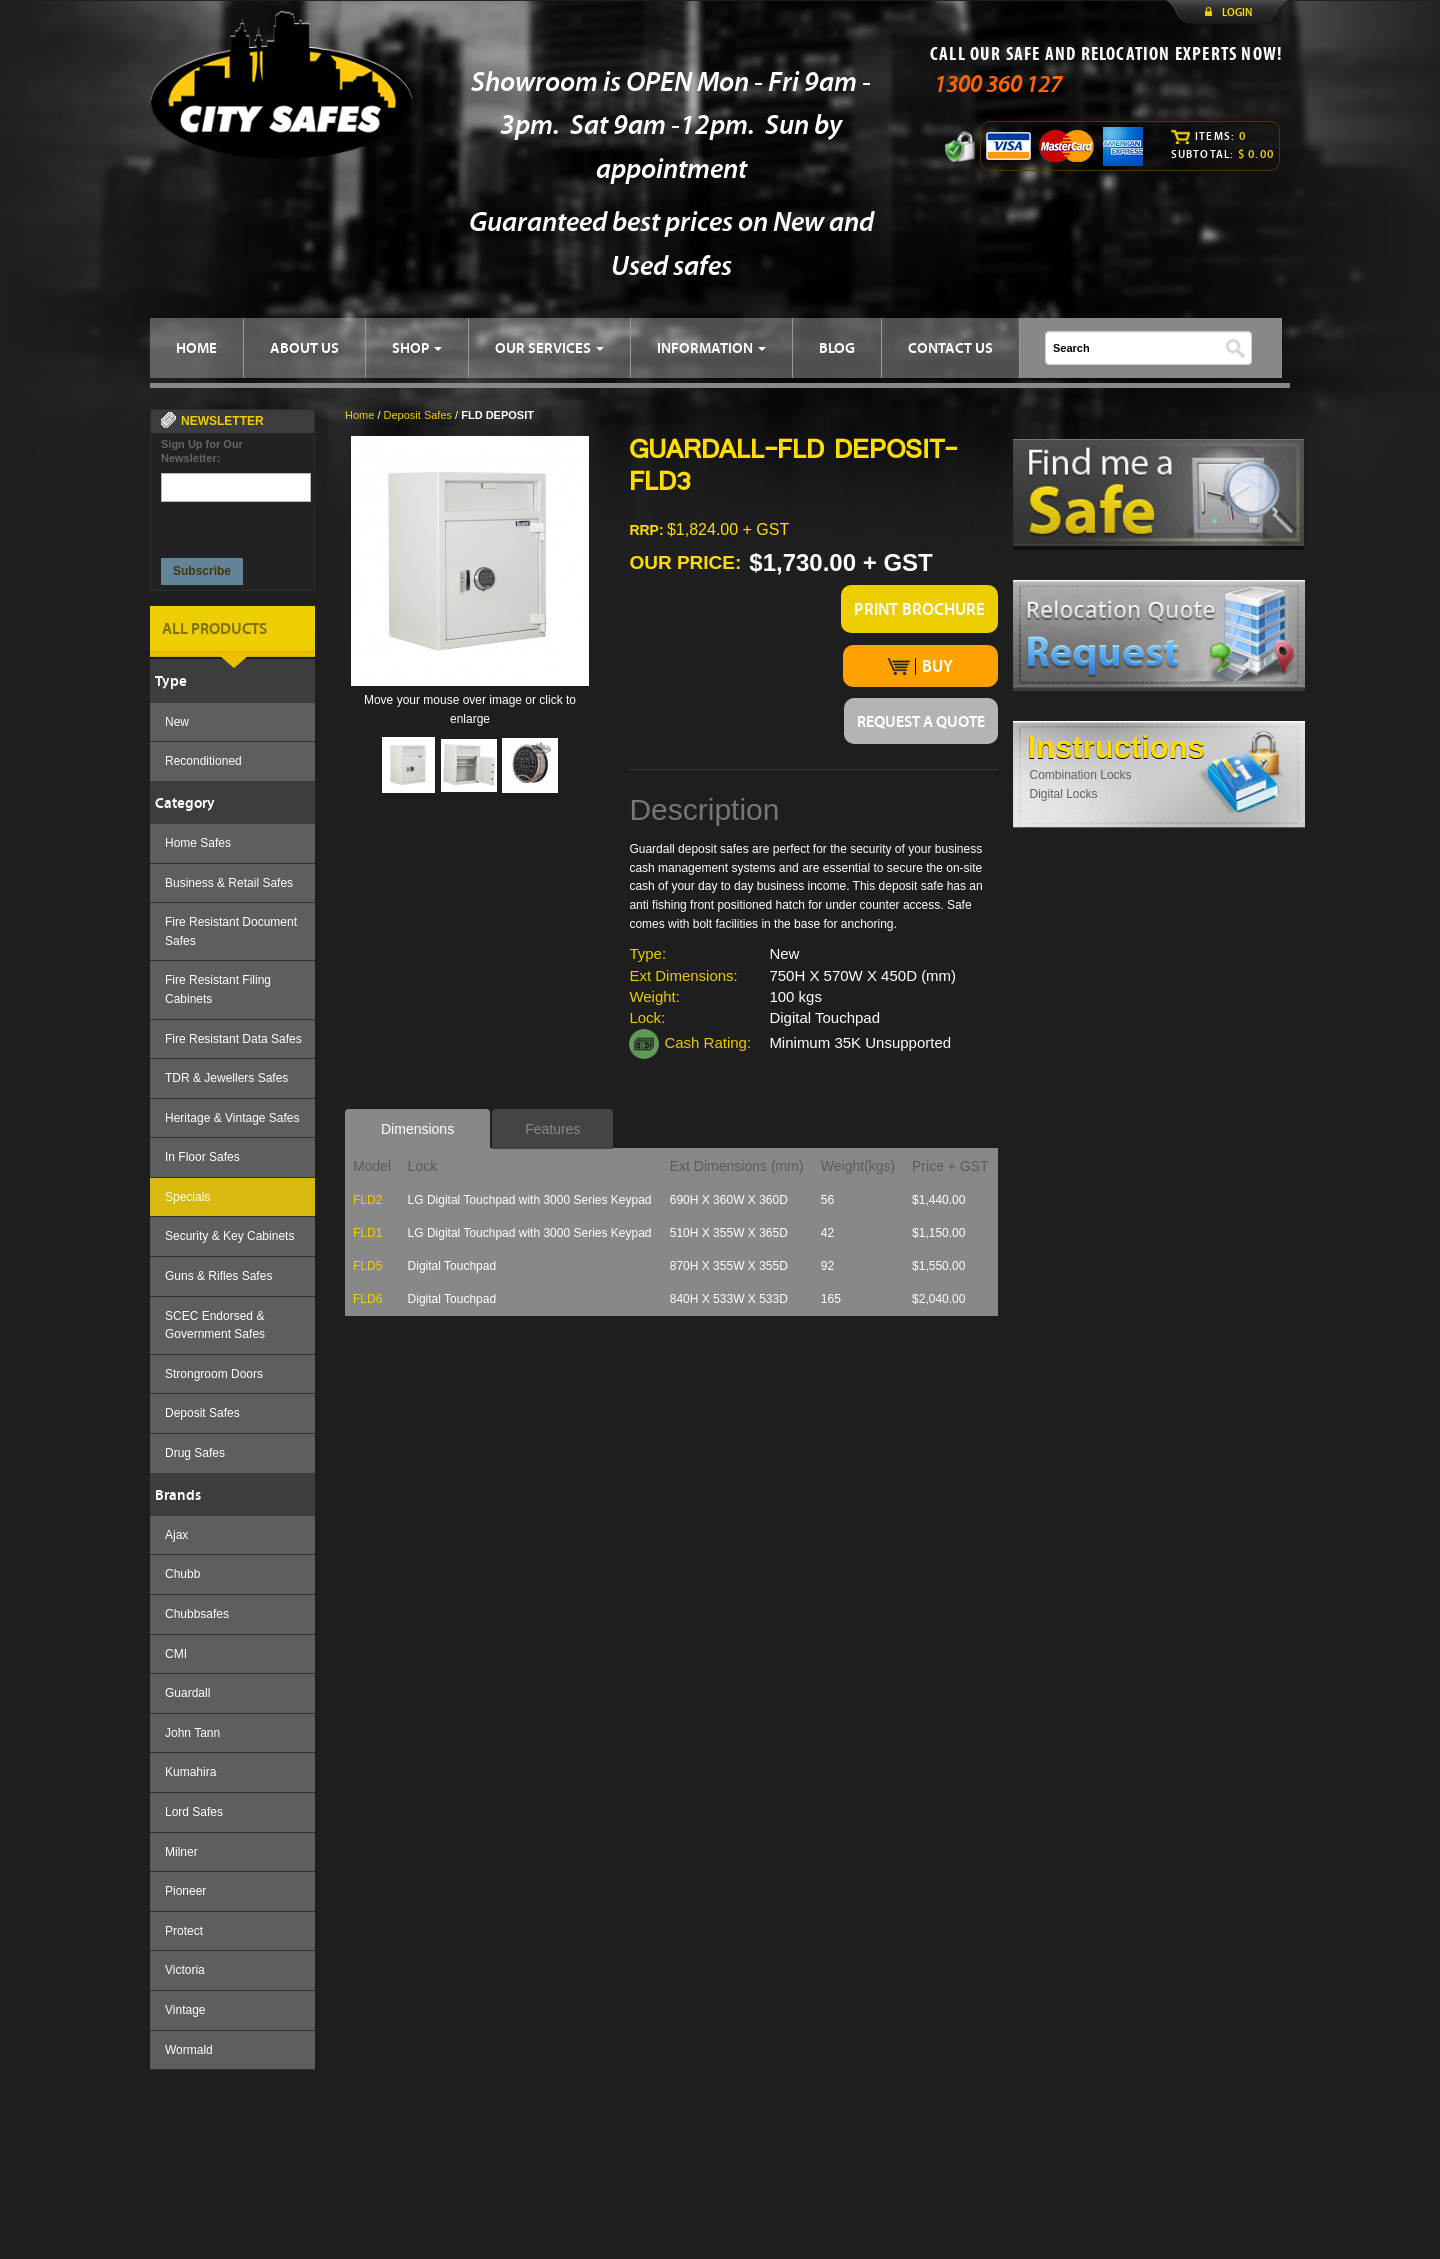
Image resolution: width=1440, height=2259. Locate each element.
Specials (187, 1197)
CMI (176, 1654)
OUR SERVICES (549, 347)
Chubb (182, 1574)
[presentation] (237, 524)
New (177, 722)
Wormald (189, 2050)
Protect (184, 1931)
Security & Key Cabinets (229, 1236)
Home (359, 415)
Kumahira (190, 1772)
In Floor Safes (202, 1157)
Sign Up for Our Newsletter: (202, 451)
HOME (196, 347)
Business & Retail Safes (229, 883)
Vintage (185, 2010)
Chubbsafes (197, 1614)
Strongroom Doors (214, 1374)
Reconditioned (203, 761)
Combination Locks (1081, 775)
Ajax (176, 1535)
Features (552, 1129)
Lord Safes (194, 1812)
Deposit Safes (202, 1413)
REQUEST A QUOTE (921, 721)
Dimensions (417, 1129)
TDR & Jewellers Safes (226, 1078)
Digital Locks (1064, 794)
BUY (920, 666)
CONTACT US (950, 347)
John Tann (192, 1733)
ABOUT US (304, 347)
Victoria (185, 1970)
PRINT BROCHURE (919, 609)
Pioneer (185, 1891)
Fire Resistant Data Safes (233, 1039)
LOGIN (1237, 12)
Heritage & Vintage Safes (232, 1118)
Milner (181, 1852)
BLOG (837, 347)
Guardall (187, 1693)
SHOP (417, 347)
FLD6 (367, 1299)
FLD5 (367, 1266)
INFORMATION (711, 347)
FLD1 (367, 1233)
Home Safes (198, 843)
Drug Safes (195, 1453)
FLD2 (367, 1200)
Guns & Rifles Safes (218, 1276)
